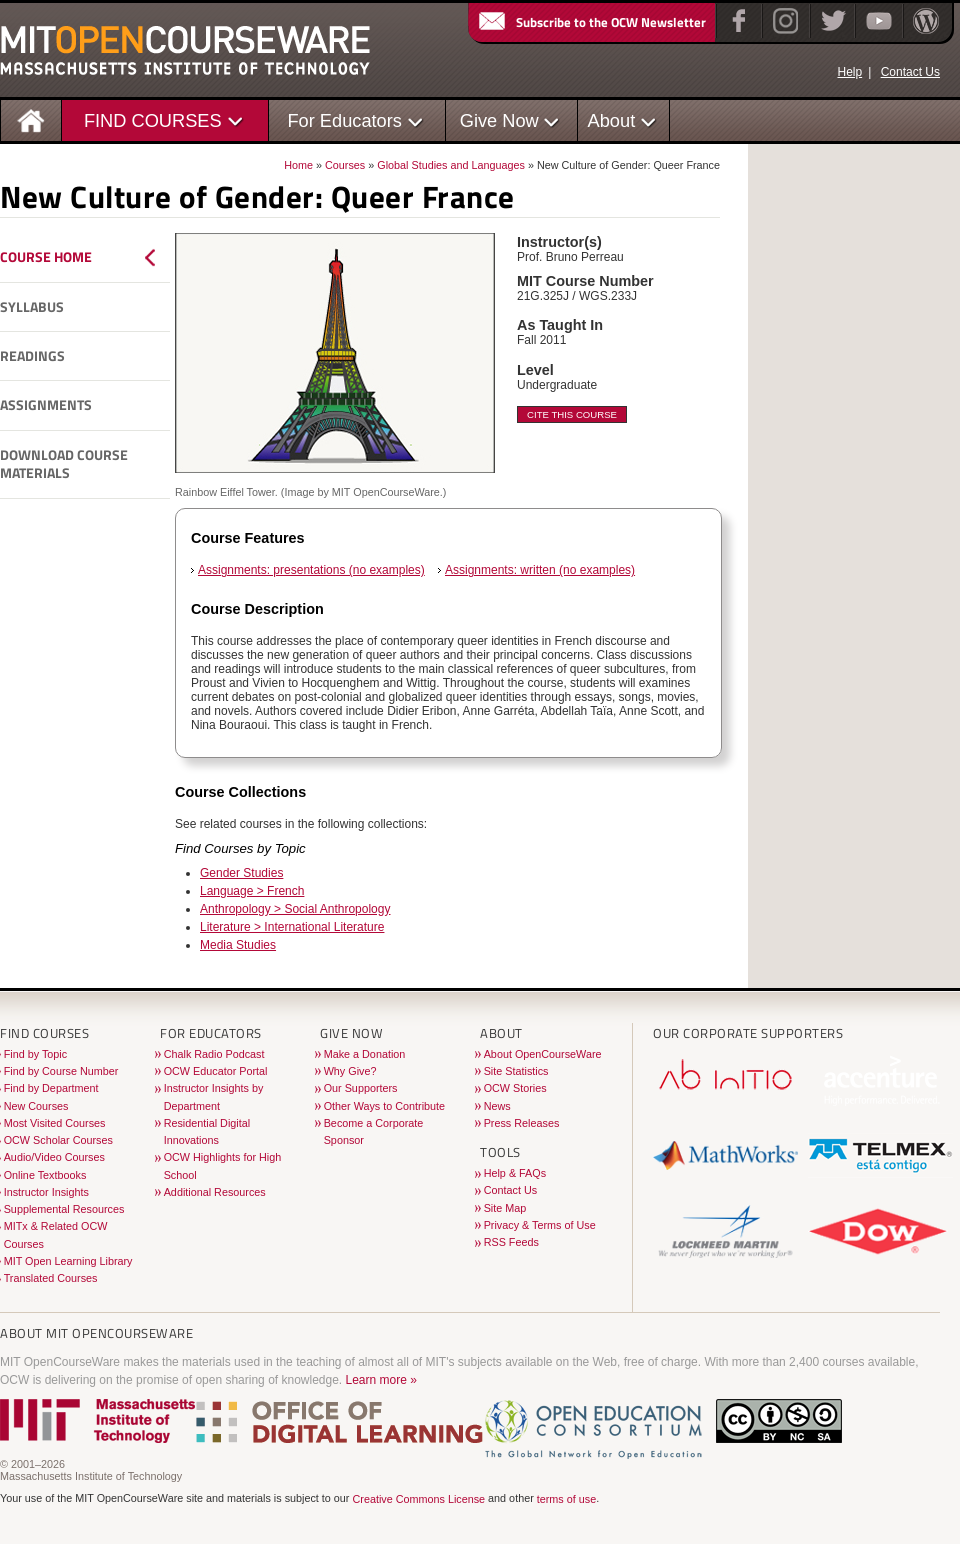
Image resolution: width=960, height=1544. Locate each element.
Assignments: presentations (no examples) (311, 570)
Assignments (46, 405)
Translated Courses (51, 1278)
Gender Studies (241, 873)
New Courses (36, 1106)
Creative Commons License (418, 1499)
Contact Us (910, 72)
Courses (345, 165)
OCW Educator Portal (216, 1071)
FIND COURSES (153, 120)
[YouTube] (876, 34)
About (612, 120)
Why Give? (350, 1071)
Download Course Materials (64, 464)
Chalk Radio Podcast (214, 1054)
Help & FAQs (515, 1173)
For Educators (344, 120)
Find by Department (51, 1088)
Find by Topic (35, 1054)
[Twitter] (831, 34)
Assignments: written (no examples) (540, 570)
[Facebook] (736, 34)
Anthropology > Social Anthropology (295, 909)
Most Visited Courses (55, 1123)
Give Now (499, 120)
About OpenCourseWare (543, 1054)
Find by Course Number (61, 1071)
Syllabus (32, 307)
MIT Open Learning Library (68, 1261)
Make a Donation (365, 1054)
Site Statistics (516, 1071)
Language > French (252, 891)
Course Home (46, 257)
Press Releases (522, 1123)
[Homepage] (31, 119)
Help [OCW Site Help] (849, 72)
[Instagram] (783, 34)
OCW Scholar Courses (58, 1140)
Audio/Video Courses (54, 1157)
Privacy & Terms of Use (540, 1225)
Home (298, 165)
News (497, 1106)
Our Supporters (361, 1088)
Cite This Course (572, 414)
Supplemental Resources (64, 1209)
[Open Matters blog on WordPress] (924, 34)
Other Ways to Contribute (384, 1106)
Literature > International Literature (292, 927)
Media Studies (238, 945)
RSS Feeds (511, 1242)
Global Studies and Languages (451, 165)
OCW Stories (515, 1088)
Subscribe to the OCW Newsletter (591, 22)
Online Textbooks (45, 1175)
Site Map (505, 1208)
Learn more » (381, 1380)
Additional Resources (215, 1192)
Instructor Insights (46, 1192)
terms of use (566, 1499)
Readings (32, 356)
